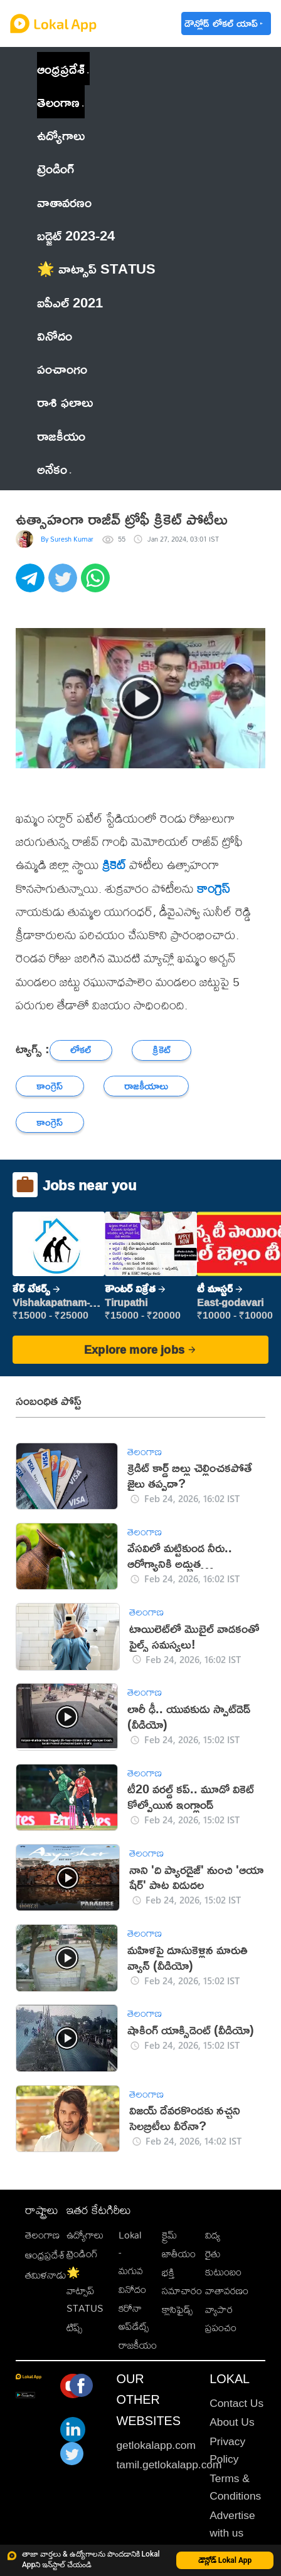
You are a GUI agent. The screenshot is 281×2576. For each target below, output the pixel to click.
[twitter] (64, 585)
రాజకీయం (138, 2345)
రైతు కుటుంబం (223, 2263)
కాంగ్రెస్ (213, 888)
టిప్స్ (74, 2327)
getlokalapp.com (156, 2445)
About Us (231, 2422)
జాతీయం (179, 2254)
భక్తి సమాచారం (182, 2281)
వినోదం (132, 2289)
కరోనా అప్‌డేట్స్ (134, 2317)
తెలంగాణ (58, 101)
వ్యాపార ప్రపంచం (220, 2318)
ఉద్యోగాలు (84, 2235)
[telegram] (32, 585)
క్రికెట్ (114, 864)
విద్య (212, 2235)
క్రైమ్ (169, 2235)
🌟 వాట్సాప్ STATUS (84, 2290)
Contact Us (236, 2403)
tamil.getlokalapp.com (168, 2464)
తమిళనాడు (45, 2275)
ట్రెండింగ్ (82, 2254)
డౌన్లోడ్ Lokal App (225, 2560)
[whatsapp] (97, 585)
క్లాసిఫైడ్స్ (177, 2309)
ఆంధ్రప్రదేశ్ (61, 68)
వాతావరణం (226, 2290)
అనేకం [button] (54, 468)
